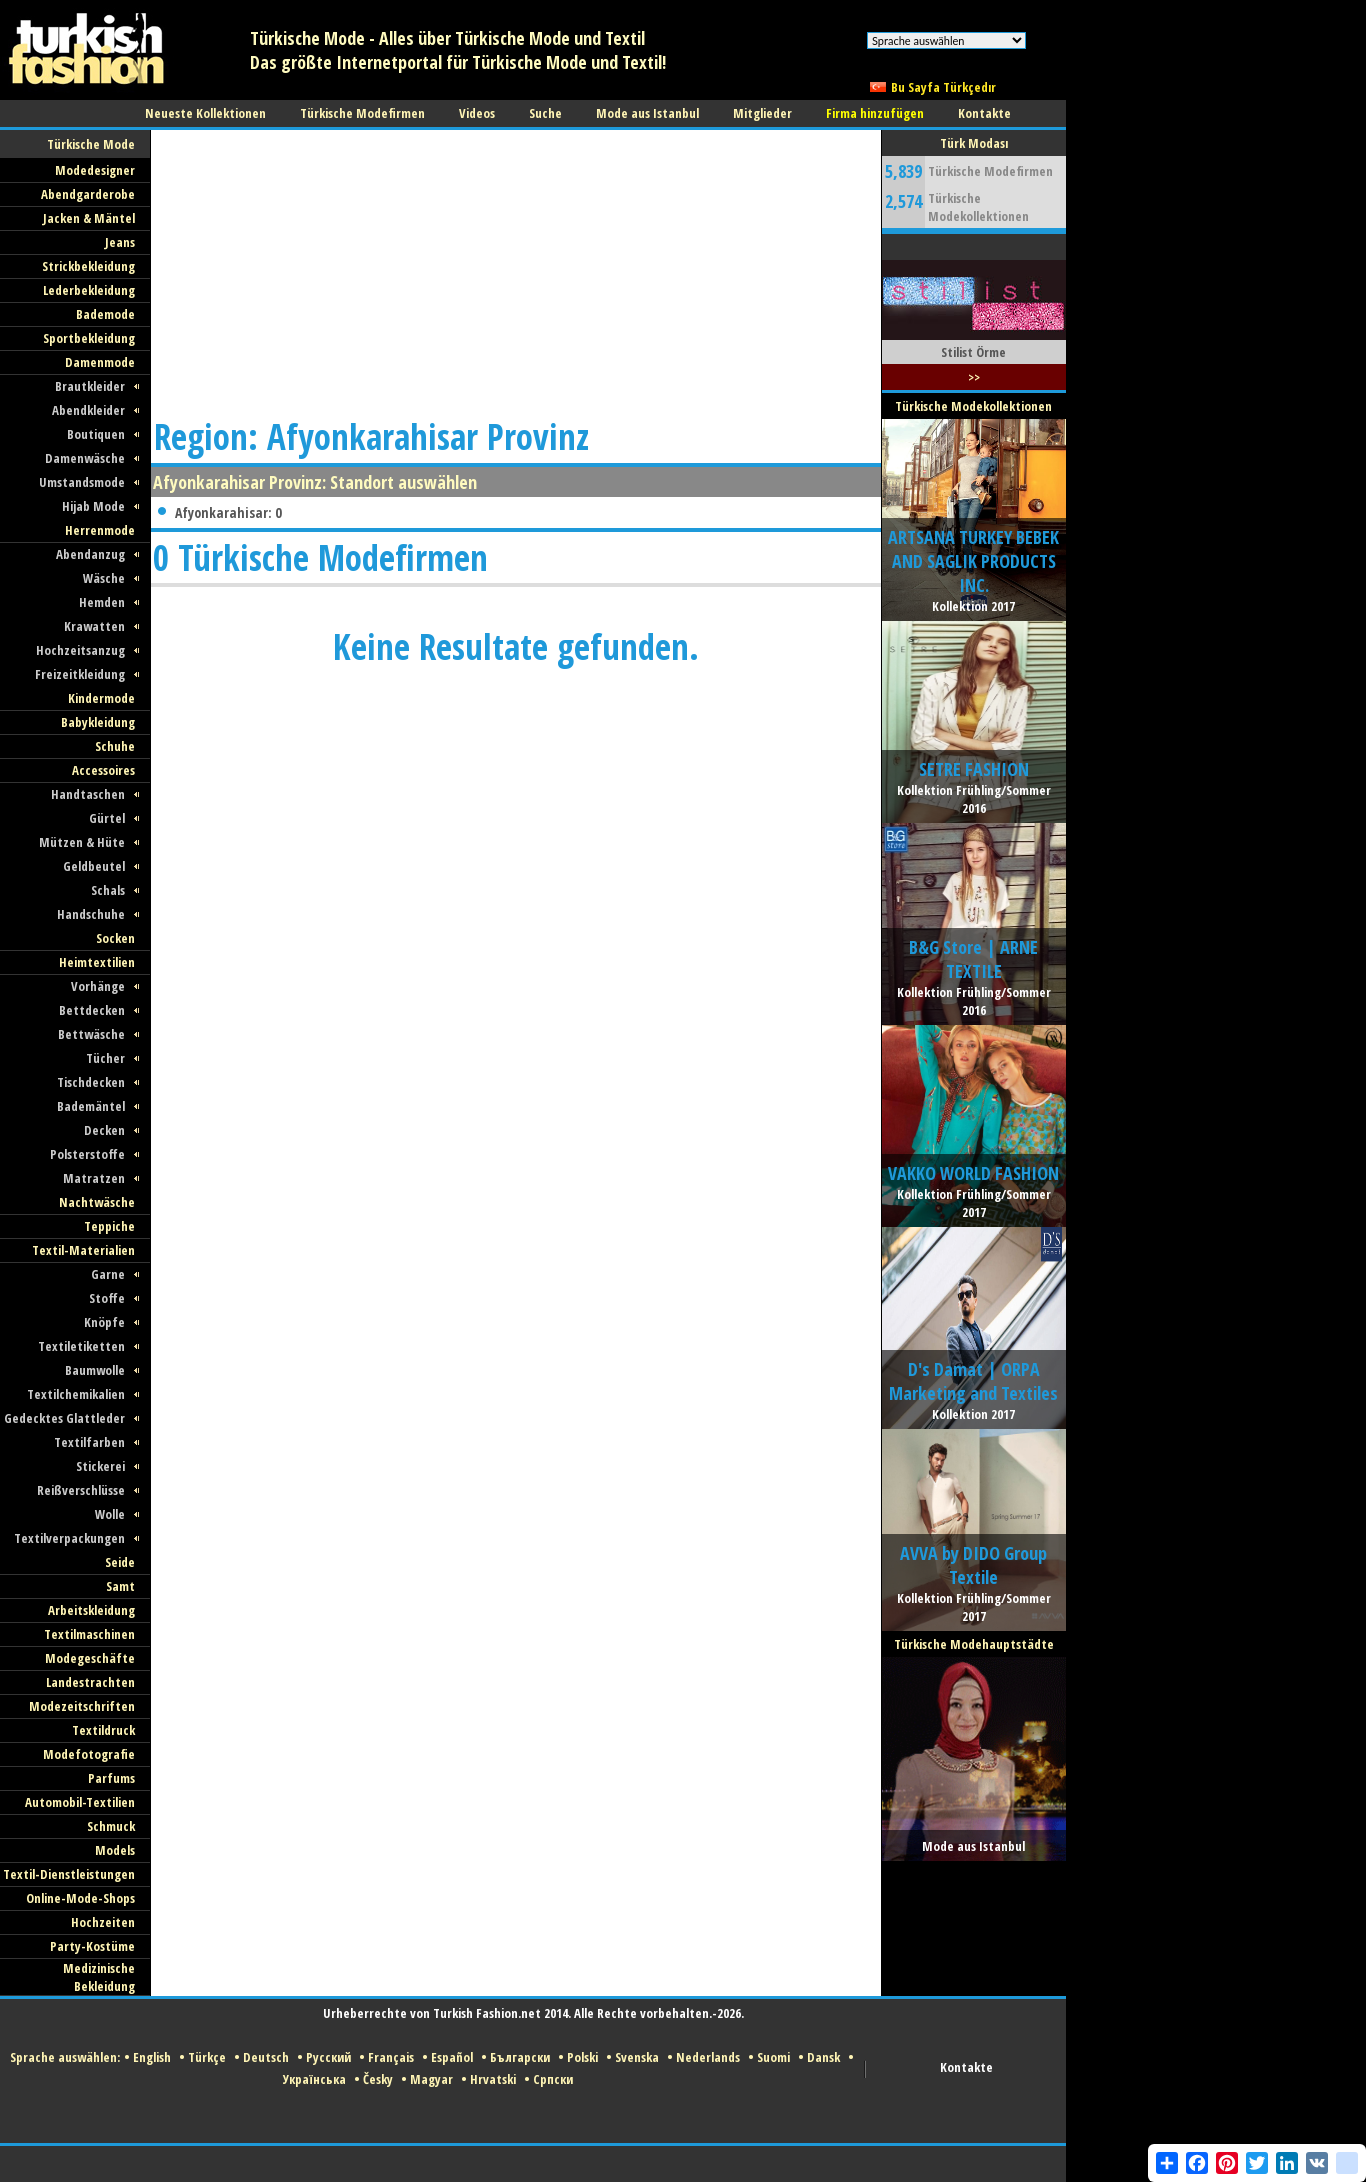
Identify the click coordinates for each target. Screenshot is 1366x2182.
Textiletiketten (81, 1346)
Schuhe (115, 746)
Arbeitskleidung (91, 1610)
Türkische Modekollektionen (978, 207)
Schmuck (111, 1826)
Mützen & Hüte (82, 842)
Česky (378, 2079)
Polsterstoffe (87, 1154)
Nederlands (708, 2057)
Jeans (120, 242)
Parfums (111, 1778)
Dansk (823, 2057)
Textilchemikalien (76, 1394)
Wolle (110, 1514)
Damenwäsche (85, 458)
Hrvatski (493, 2079)
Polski (582, 2057)
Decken (104, 1130)
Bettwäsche (91, 1034)
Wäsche (104, 578)
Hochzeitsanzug (80, 650)
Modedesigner (95, 170)
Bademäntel (91, 1106)
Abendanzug (90, 554)
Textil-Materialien (83, 1250)
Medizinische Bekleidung (99, 1977)
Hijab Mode (93, 506)
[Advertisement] (368, 270)
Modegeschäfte (90, 1658)
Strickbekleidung (88, 266)
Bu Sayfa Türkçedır (943, 87)
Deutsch (266, 2057)
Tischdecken (91, 1082)
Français (391, 2057)
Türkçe (207, 2057)
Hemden (102, 602)
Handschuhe (91, 914)
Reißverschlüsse (81, 1490)
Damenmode (100, 362)
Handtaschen (88, 794)
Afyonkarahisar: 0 (228, 512)
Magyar (431, 2079)
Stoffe (107, 1298)
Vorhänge (98, 986)
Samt (120, 1586)
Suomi (773, 2057)
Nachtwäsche (97, 1202)
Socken (115, 938)
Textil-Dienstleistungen (69, 1874)
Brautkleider (90, 386)
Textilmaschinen (89, 1634)
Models (115, 1850)
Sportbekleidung (89, 338)
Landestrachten (90, 1682)
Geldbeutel (94, 866)
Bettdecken (92, 1010)
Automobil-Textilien (80, 1802)
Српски (553, 2079)
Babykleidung (98, 722)
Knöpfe (104, 1322)
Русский (328, 2057)
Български (520, 2057)
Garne (108, 1274)
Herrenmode (100, 530)
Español (452, 2057)
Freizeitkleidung (80, 674)
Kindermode (101, 698)
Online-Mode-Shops (80, 1898)
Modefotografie (89, 1754)
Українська (314, 2079)
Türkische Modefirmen (990, 171)
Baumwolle (95, 1370)
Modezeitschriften (82, 1706)
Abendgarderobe (88, 194)
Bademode (105, 314)
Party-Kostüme (92, 1946)
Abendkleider (88, 410)
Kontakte (966, 2067)
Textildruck (103, 1730)
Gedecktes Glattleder (64, 1418)
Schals (108, 890)
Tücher (105, 1058)
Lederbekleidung (89, 290)
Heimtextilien (97, 962)
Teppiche (109, 1226)
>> (974, 377)
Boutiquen (96, 434)
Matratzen (94, 1178)
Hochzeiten (103, 1922)
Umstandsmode (82, 482)
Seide (120, 1562)
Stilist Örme (973, 352)
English (152, 2057)
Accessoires (103, 770)
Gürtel (107, 818)
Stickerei (100, 1466)
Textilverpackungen (69, 1538)
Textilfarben (89, 1442)
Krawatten (94, 626)
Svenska (637, 2057)
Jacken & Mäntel (89, 218)
